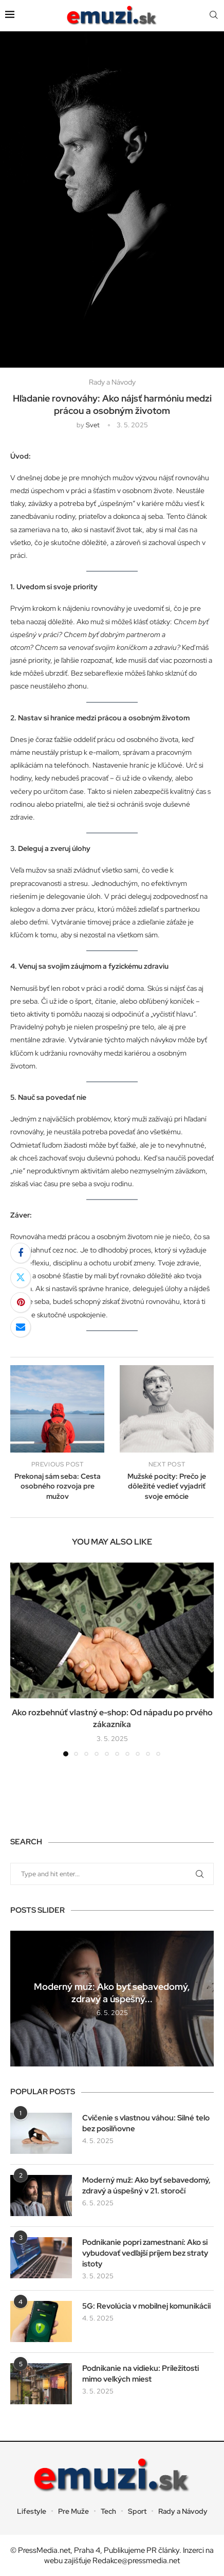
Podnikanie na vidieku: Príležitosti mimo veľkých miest (140, 2373)
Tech (108, 2511)
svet (93, 425)
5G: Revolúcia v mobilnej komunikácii (146, 2306)
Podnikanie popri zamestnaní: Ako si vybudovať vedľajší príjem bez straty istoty (145, 2253)
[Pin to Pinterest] (20, 1302)
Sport (137, 2511)
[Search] (214, 15)
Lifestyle (31, 2511)
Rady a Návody (183, 2511)
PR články (162, 2550)
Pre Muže (73, 2511)
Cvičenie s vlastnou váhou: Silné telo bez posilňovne (146, 2123)
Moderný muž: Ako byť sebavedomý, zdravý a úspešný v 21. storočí (146, 2185)
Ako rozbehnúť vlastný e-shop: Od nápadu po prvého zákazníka (112, 1718)
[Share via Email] (20, 1327)
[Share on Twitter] (20, 1277)
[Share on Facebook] (20, 1253)
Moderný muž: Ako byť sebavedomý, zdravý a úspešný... (112, 1993)
